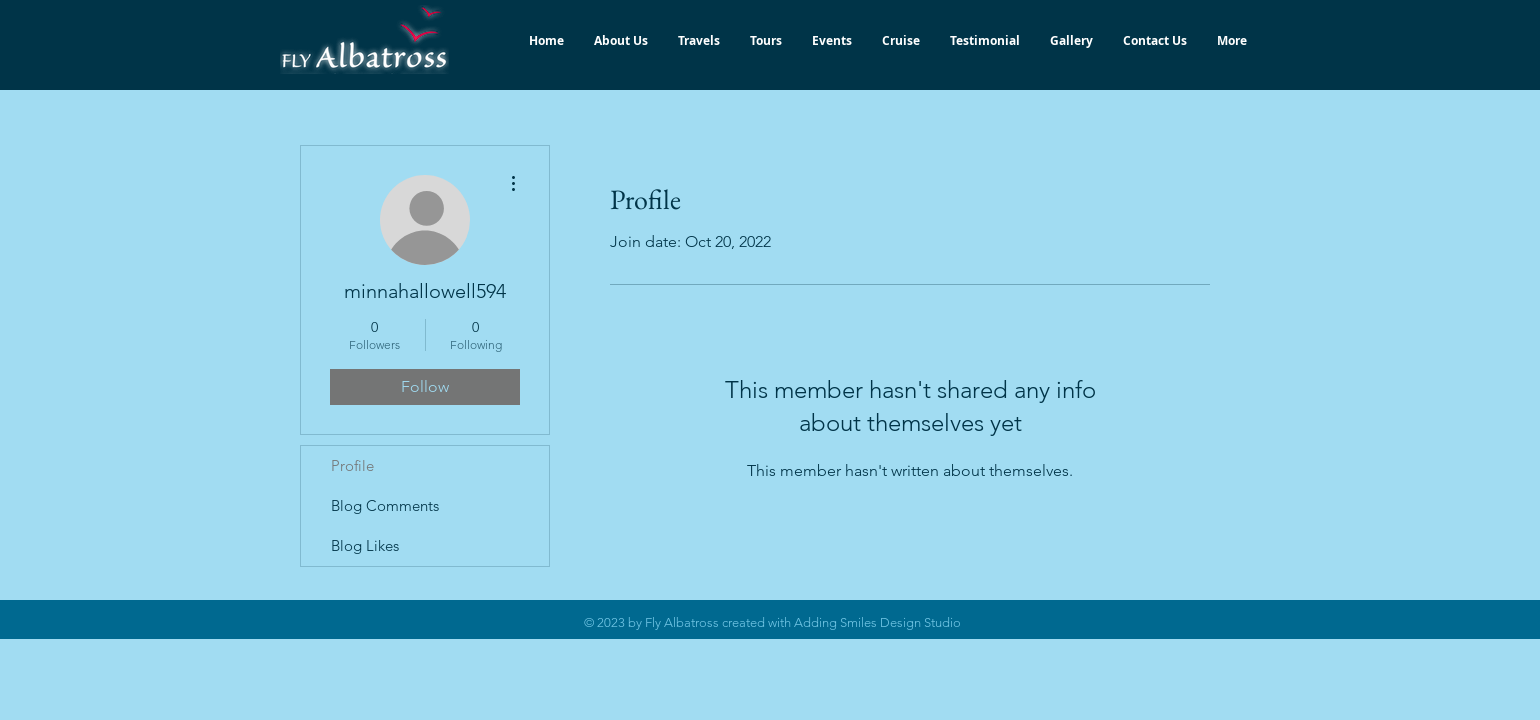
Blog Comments (385, 505)
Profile (352, 465)
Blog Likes (365, 545)
